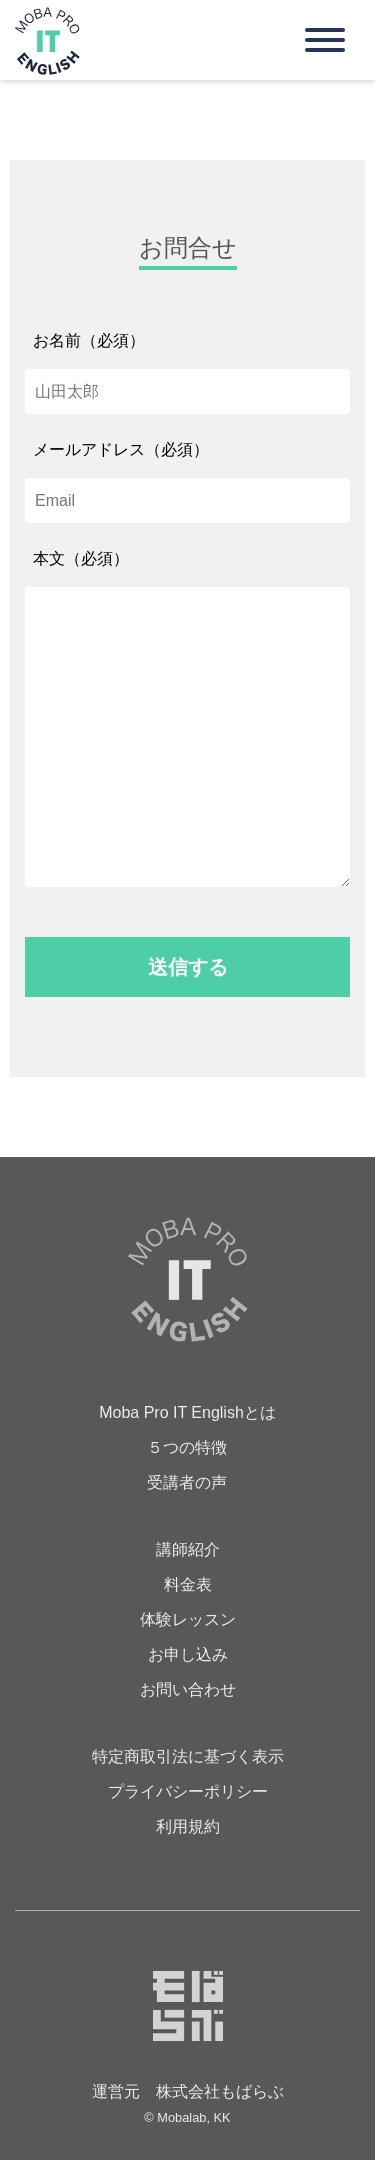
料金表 (188, 1584)
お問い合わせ (188, 1689)
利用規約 (188, 1826)
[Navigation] (325, 40)
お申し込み (188, 1654)
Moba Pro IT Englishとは (187, 1412)
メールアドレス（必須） (121, 449)
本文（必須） (81, 558)
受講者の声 (187, 1482)
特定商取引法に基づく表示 (188, 1756)
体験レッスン (188, 1619)
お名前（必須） (89, 340)
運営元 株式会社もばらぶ (188, 2091)
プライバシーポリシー (188, 1791)
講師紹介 (188, 1549)
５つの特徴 (187, 1447)
